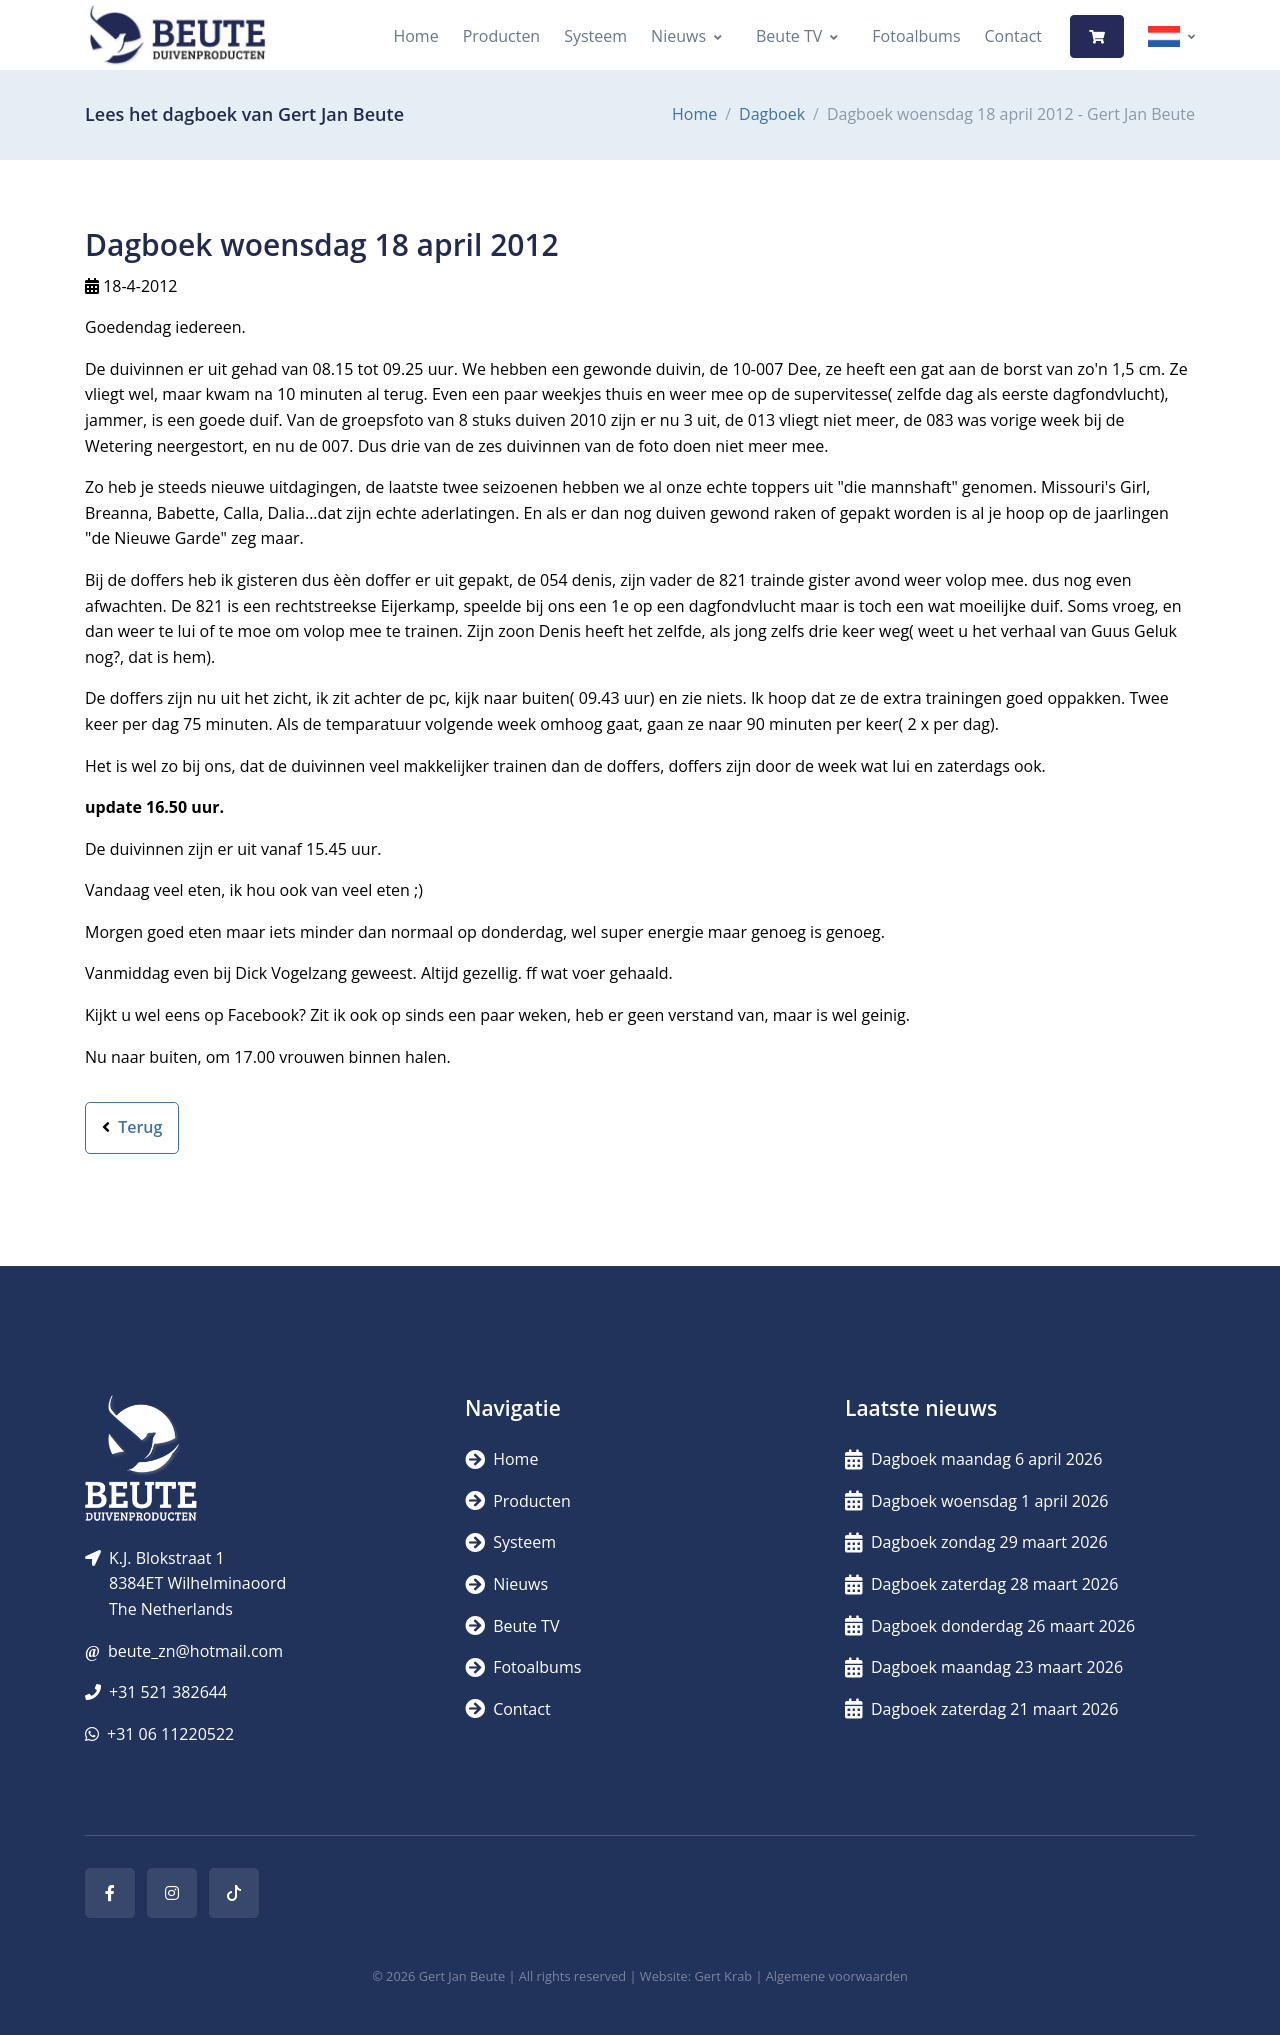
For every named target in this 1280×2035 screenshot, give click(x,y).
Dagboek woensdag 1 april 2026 (976, 1501)
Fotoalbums (916, 36)
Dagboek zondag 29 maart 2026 (976, 1542)
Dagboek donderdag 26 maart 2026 (990, 1626)
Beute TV (789, 36)
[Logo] (177, 36)
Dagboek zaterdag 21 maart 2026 (981, 1709)
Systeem (595, 36)
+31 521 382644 (168, 1692)
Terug (132, 1127)
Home (415, 36)
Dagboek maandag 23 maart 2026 (984, 1667)
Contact (1013, 36)
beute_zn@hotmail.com (195, 1651)
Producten (502, 36)
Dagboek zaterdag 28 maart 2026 (981, 1584)
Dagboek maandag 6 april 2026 (973, 1459)
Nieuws (678, 36)
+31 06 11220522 (170, 1734)
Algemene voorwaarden (837, 1976)
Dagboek (772, 114)
